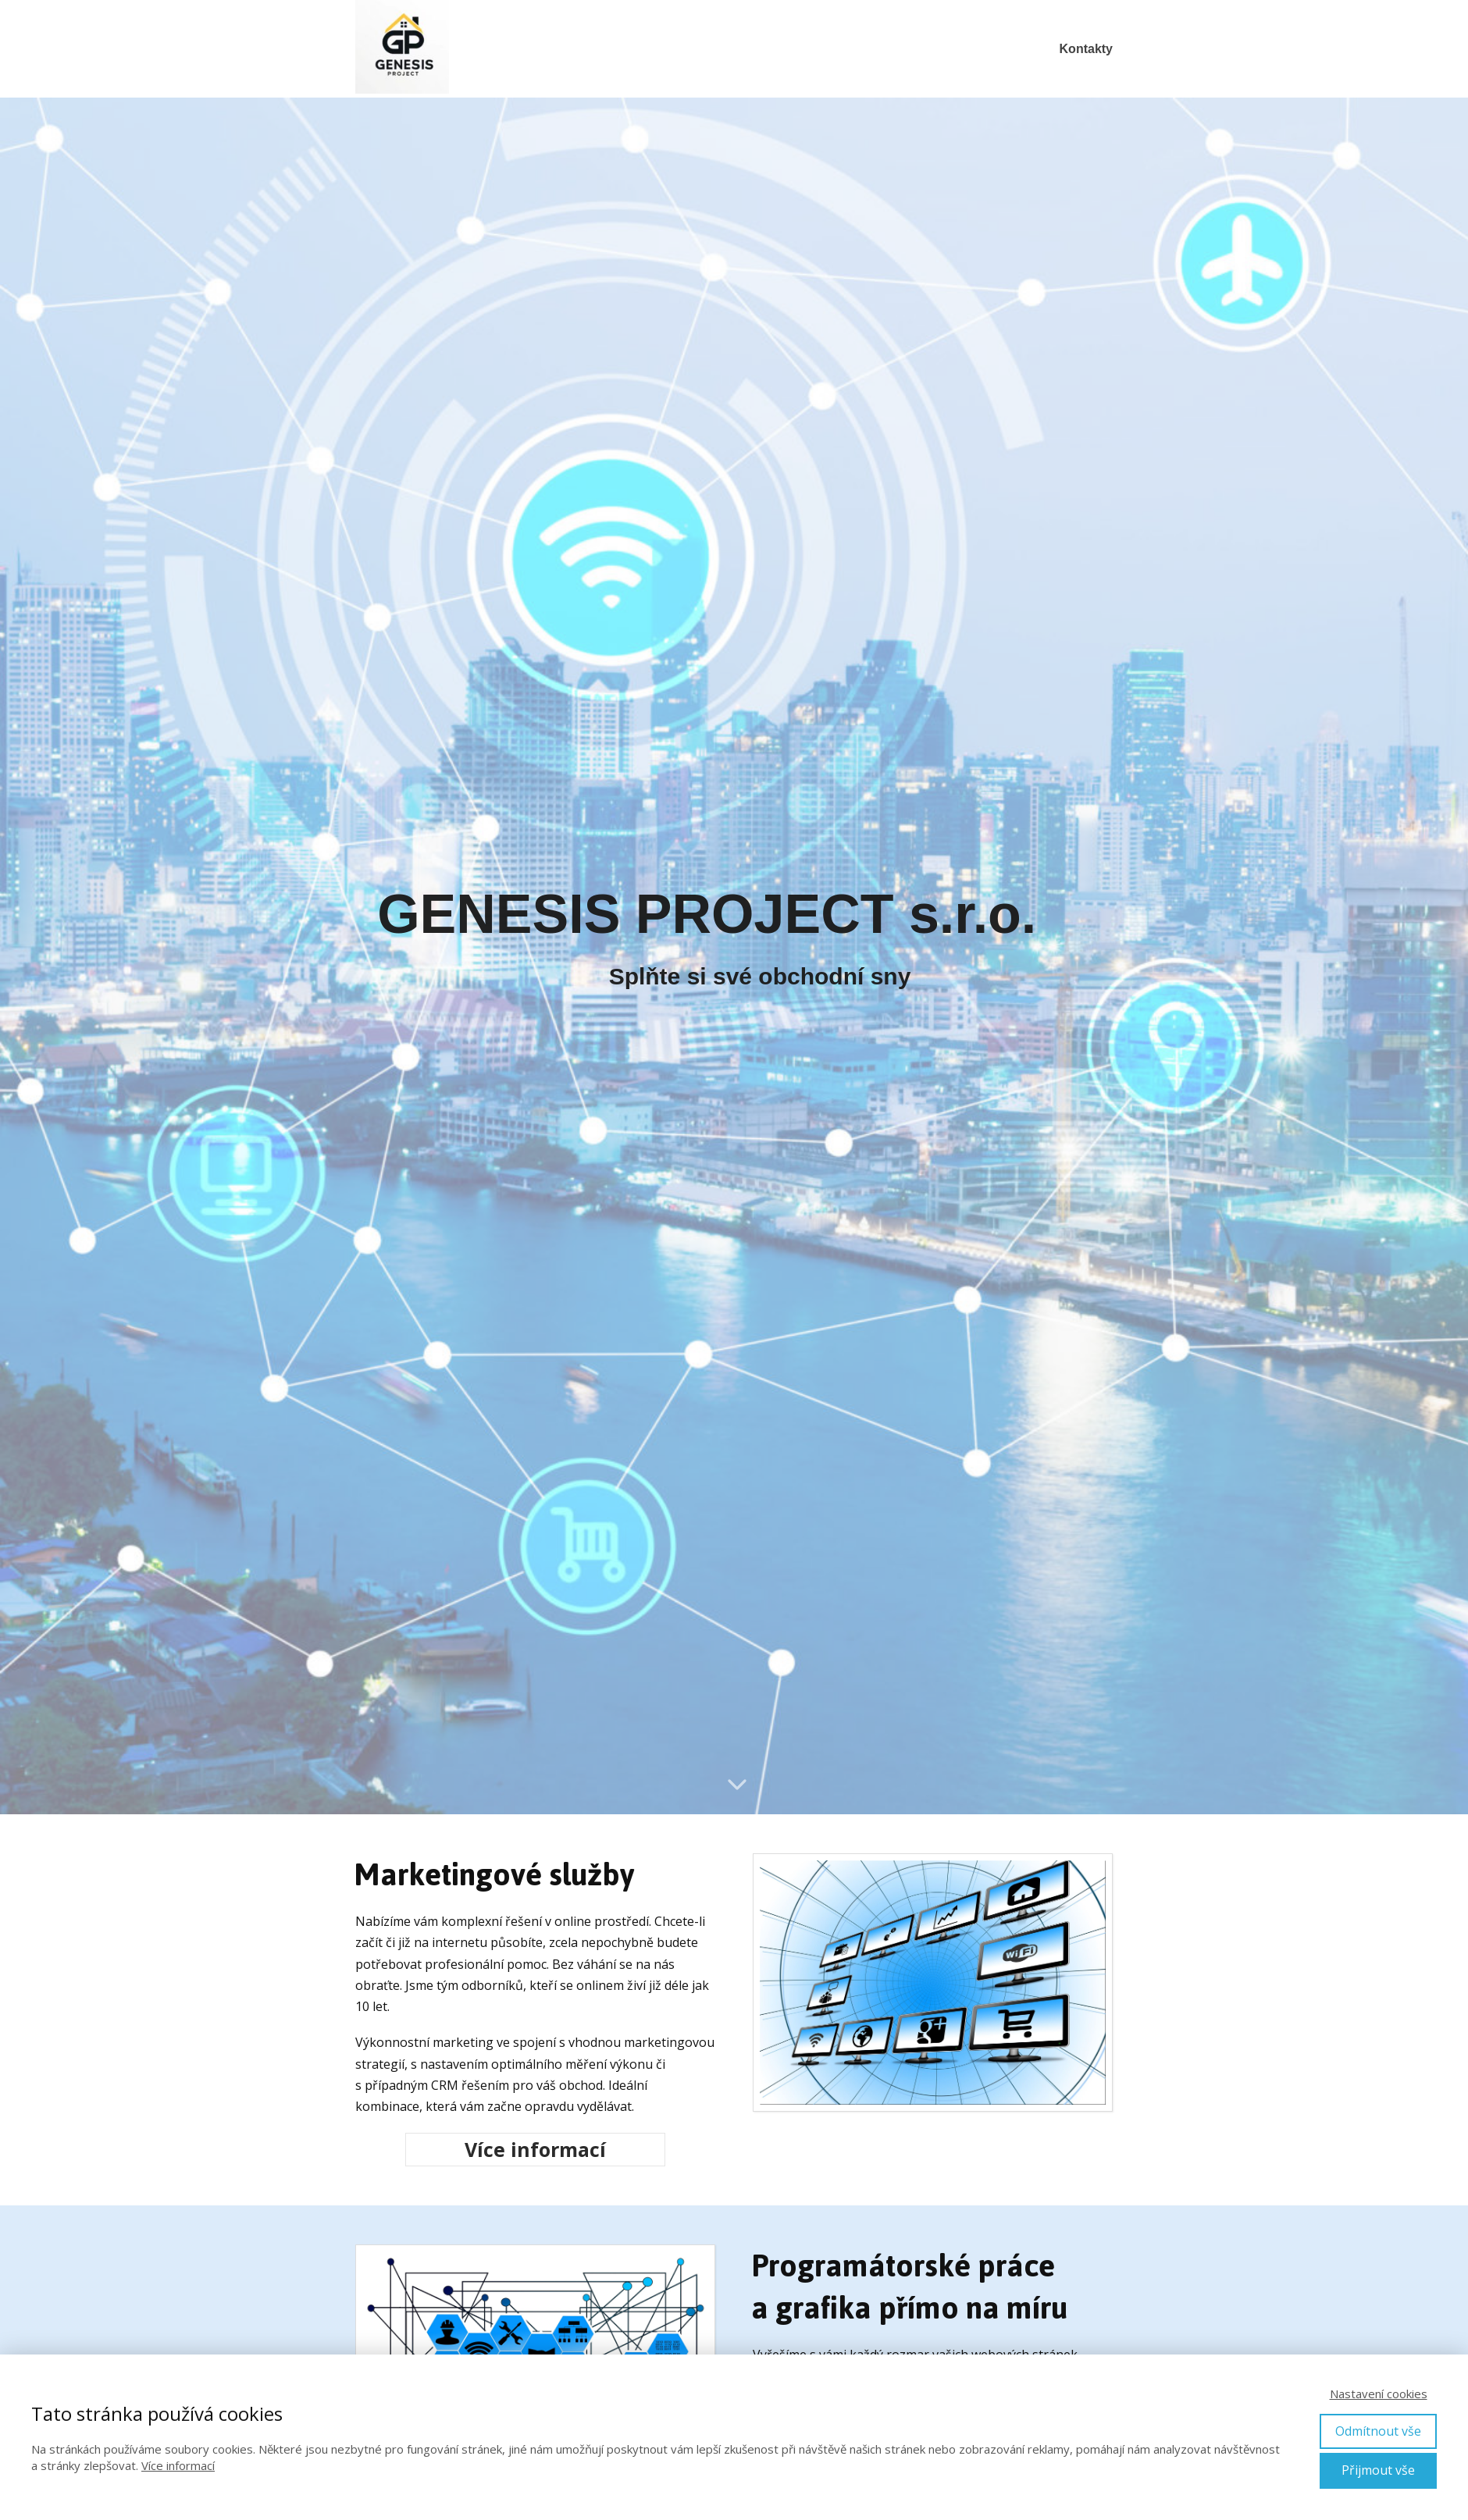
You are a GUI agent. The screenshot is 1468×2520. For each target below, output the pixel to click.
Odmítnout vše (1378, 2431)
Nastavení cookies (1378, 2393)
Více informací (178, 2465)
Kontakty (1086, 48)
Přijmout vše (1378, 2470)
